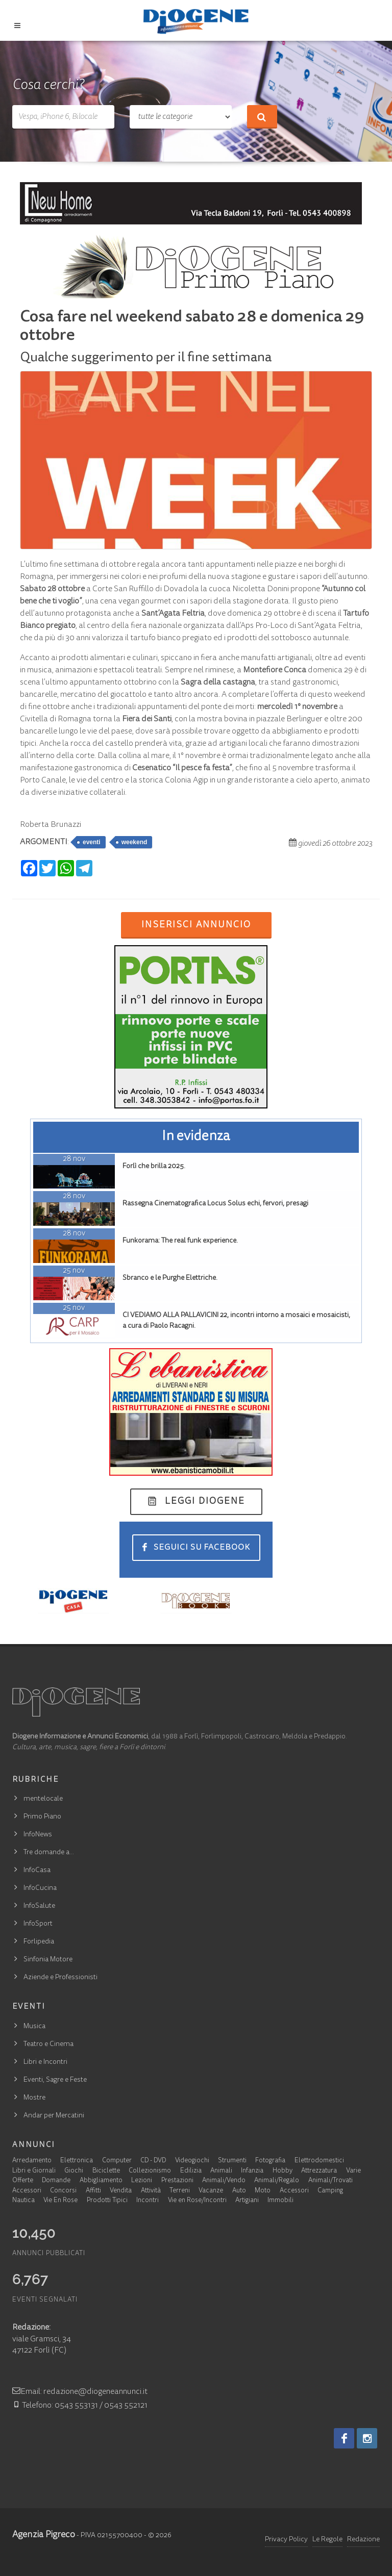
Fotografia (270, 2161)
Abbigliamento (101, 2181)
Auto (239, 2191)
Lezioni (141, 2181)
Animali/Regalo (276, 2181)
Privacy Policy (286, 2539)
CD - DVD (153, 2161)
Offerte (22, 2181)
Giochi (73, 2171)
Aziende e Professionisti (60, 1977)
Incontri (147, 2201)
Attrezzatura (319, 2171)
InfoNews (37, 1834)
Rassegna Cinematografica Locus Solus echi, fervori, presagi (215, 1203)
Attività (151, 2191)
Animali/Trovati (330, 2181)
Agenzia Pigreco (43, 2535)
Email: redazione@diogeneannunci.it (80, 2392)
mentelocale (43, 1799)
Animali (221, 2171)
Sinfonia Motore (47, 1959)
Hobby (282, 2171)
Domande (56, 2181)
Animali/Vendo (224, 2181)
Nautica (23, 2201)
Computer (117, 2161)
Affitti (93, 2191)
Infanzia (252, 2171)
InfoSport (38, 1924)
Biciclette (106, 2171)
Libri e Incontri (45, 2062)
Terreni (179, 2191)
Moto (263, 2191)
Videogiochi (192, 2161)
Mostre (34, 2098)
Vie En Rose (60, 2201)
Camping (330, 2191)
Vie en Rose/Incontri (197, 2201)
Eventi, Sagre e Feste (55, 2080)
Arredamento (32, 2161)
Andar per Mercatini (53, 2115)
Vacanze (211, 2191)
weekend (134, 842)
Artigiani (247, 2201)
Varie (353, 2171)
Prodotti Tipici (107, 2201)
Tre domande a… (48, 1852)
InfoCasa (37, 1870)
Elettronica (76, 2161)
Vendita (121, 2191)
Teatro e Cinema (48, 2044)
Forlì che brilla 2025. (153, 1166)
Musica (34, 2026)
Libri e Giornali (34, 2171)
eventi (92, 842)
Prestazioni (177, 2181)
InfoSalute (39, 1906)
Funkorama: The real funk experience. (180, 1241)
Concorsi (63, 2191)
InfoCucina (40, 1888)
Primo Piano (42, 1817)
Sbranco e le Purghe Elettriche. (169, 1278)
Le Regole (327, 2539)
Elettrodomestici (319, 2161)
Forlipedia (38, 1942)
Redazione (363, 2539)
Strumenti (232, 2161)
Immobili (280, 2201)
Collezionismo (150, 2171)
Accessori (26, 2191)
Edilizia (191, 2171)
